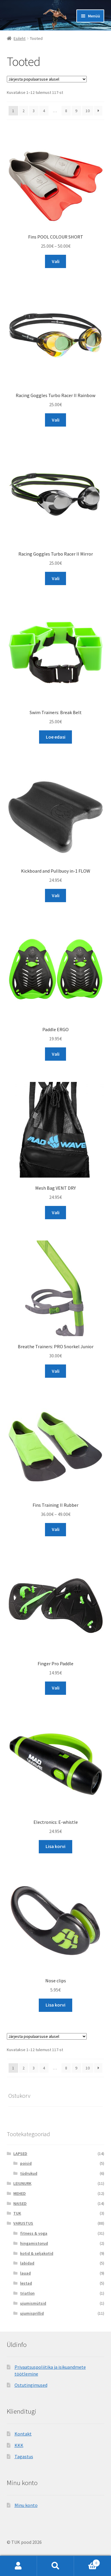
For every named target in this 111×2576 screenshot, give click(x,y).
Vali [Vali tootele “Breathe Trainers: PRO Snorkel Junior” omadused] (55, 1371)
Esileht (19, 38)
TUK (17, 2213)
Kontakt (23, 2434)
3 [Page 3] (34, 110)
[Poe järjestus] (47, 79)
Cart (87, 2562)
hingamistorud (34, 2243)
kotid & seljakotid (36, 2253)
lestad (26, 2283)
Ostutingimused (31, 2385)
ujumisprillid (32, 2313)
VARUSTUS (23, 2223)
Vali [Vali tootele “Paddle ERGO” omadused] (55, 1054)
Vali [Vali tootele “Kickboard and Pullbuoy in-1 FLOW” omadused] (55, 895)
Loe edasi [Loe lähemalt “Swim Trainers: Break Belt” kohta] (55, 737)
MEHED (19, 2193)
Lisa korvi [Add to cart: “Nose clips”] (55, 2005)
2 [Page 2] (23, 110)
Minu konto (26, 2505)
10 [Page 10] (88, 110)
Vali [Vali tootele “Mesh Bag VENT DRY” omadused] (55, 1212)
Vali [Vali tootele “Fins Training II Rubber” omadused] (55, 1529)
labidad (27, 2263)
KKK (19, 2445)
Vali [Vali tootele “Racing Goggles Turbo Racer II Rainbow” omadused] (55, 420)
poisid (26, 2163)
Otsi (55, 2566)
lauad (25, 2273)
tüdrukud (28, 2173)
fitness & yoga (33, 2233)
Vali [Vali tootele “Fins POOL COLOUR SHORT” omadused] (55, 261)
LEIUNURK (22, 2183)
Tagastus (24, 2456)
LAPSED (20, 2153)
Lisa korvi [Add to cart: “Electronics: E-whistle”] (55, 1846)
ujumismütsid (33, 2303)
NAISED (20, 2203)
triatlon (27, 2293)
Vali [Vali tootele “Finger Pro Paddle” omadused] (55, 1688)
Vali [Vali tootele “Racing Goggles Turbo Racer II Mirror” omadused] (55, 578)
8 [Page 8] (66, 110)
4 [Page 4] (44, 110)
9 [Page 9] (76, 110)
